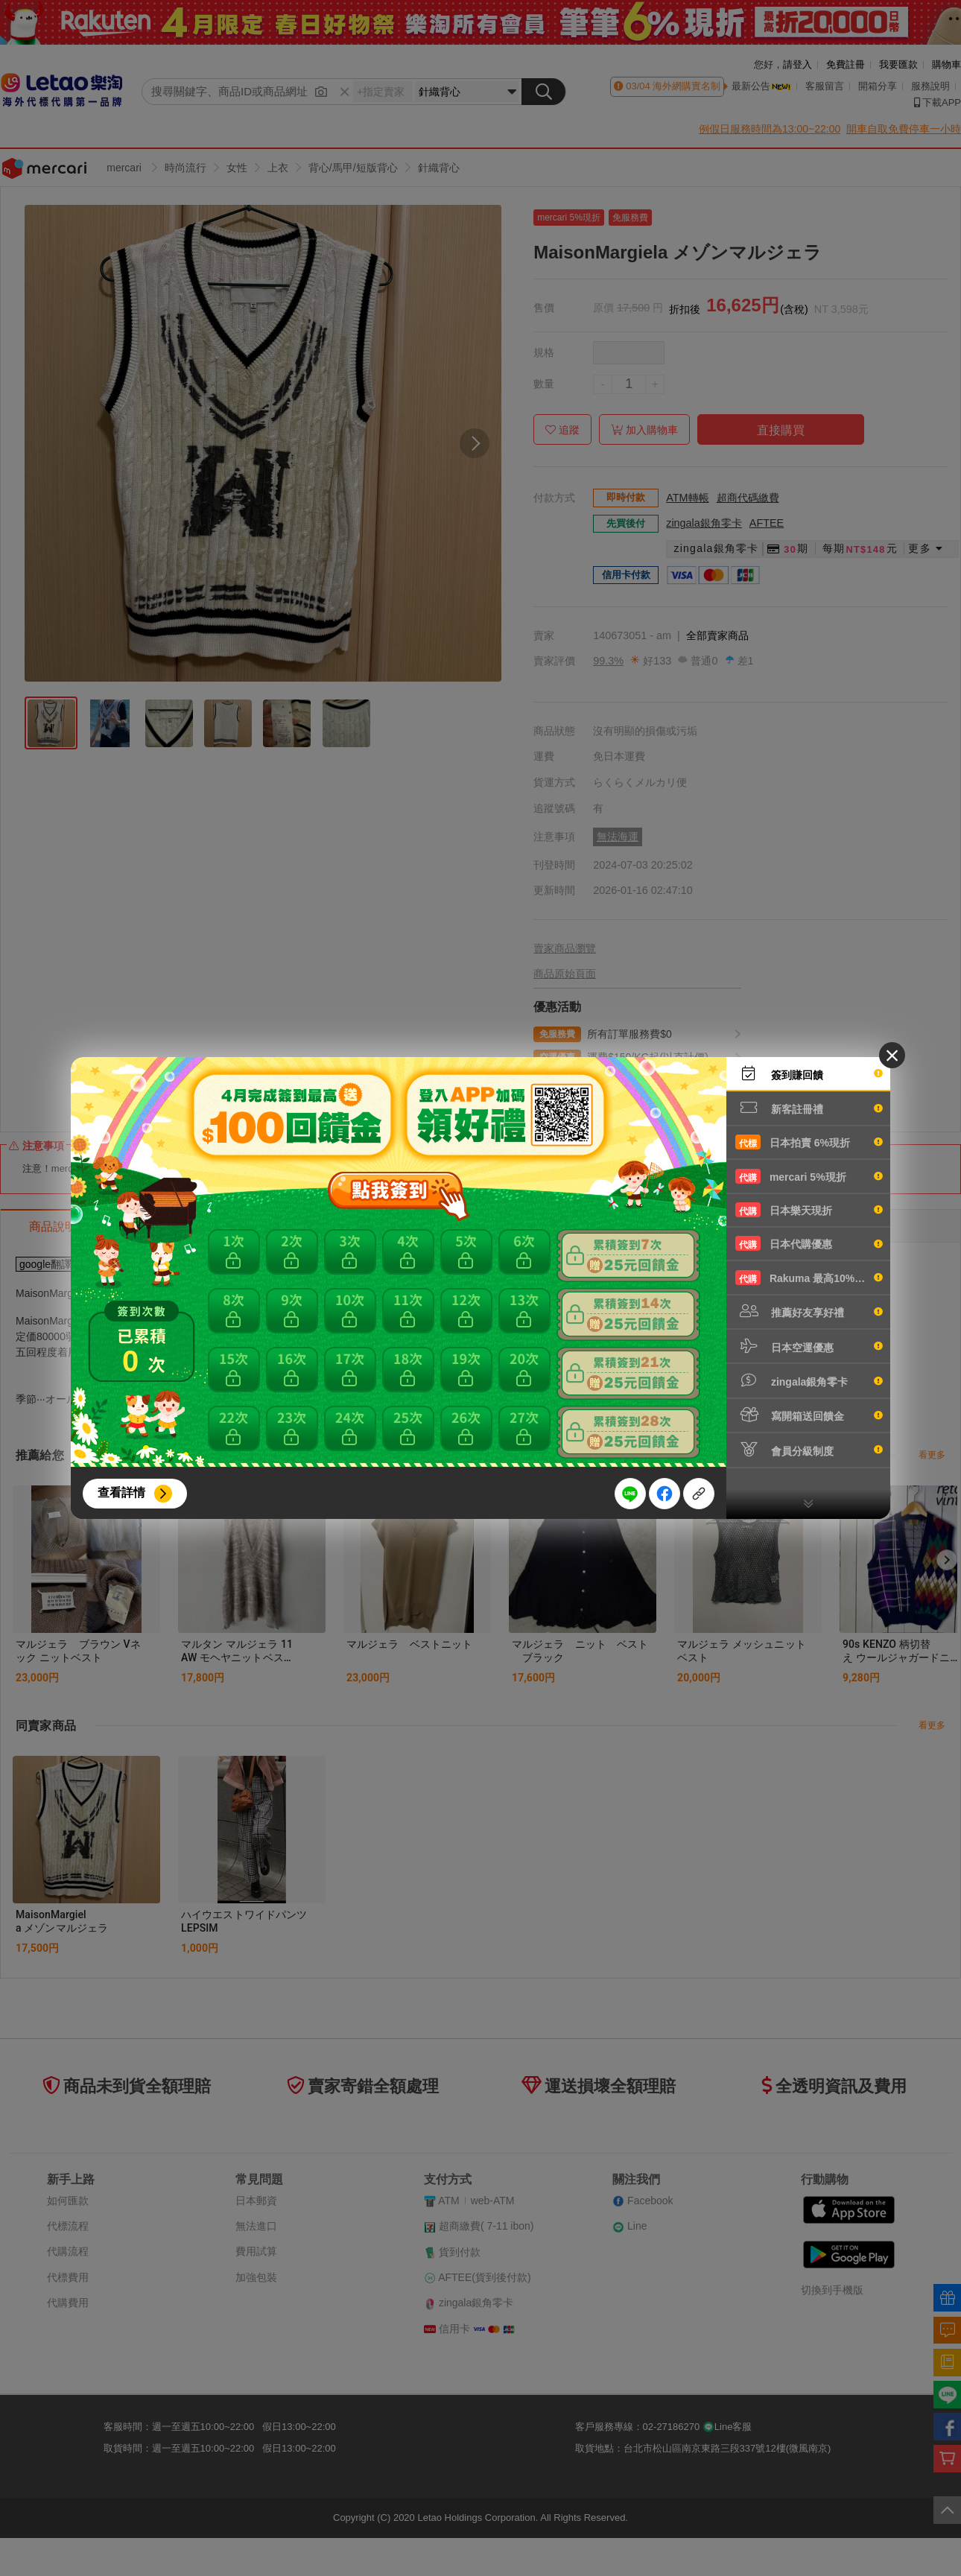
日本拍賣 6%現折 (809, 1142)
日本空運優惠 (809, 1346)
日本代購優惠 (809, 1243)
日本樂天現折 (809, 1209)
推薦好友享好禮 (809, 1311)
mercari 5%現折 (809, 1176)
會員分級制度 (809, 1449)
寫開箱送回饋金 (809, 1414)
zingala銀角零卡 (809, 1380)
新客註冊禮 (809, 1107)
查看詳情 (121, 1492)
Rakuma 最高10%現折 (809, 1277)
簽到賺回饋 (809, 1073)
